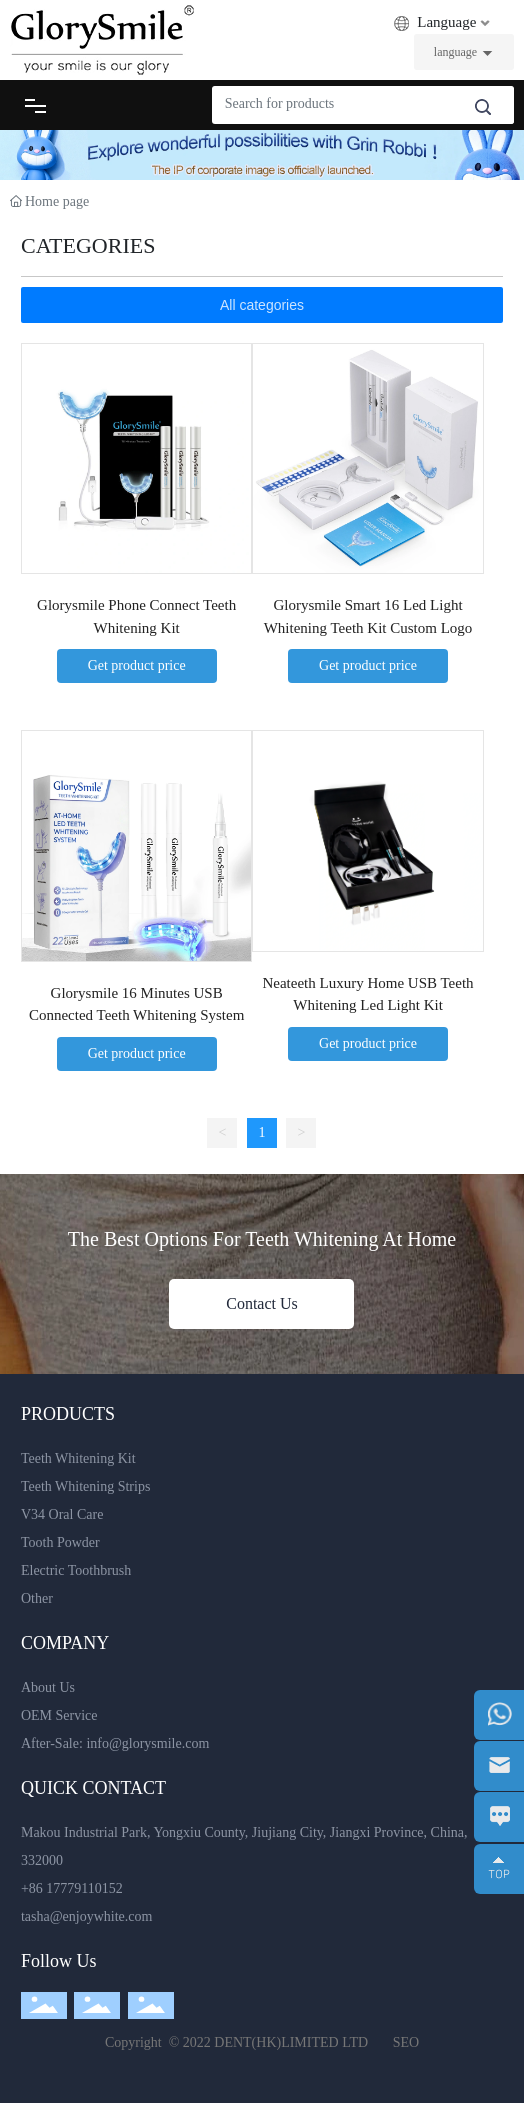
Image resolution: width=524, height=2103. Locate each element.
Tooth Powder (60, 1542)
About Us (48, 1687)
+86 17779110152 (72, 1888)
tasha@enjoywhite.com (86, 1916)
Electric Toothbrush (76, 1570)
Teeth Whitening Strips (85, 1486)
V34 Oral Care (62, 1514)
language (455, 52)
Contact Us (262, 1303)
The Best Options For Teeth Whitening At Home (262, 1239)
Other (37, 1598)
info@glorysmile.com (147, 1743)
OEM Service (59, 1715)
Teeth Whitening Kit (78, 1458)
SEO (406, 2042)
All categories (262, 305)
